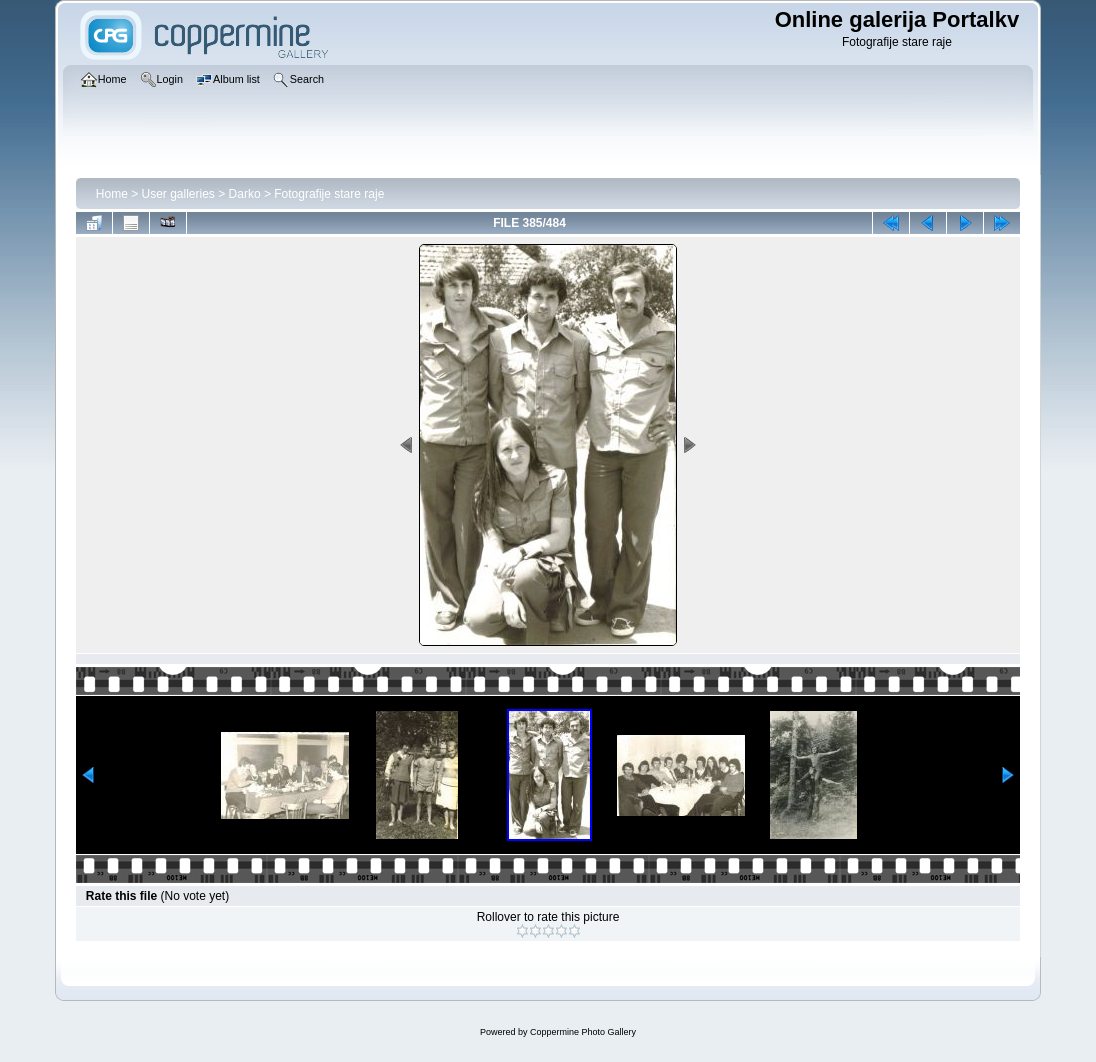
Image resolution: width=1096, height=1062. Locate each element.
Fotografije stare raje (329, 194)
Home (112, 194)
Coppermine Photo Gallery (583, 1032)
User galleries (178, 194)
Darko (245, 194)
